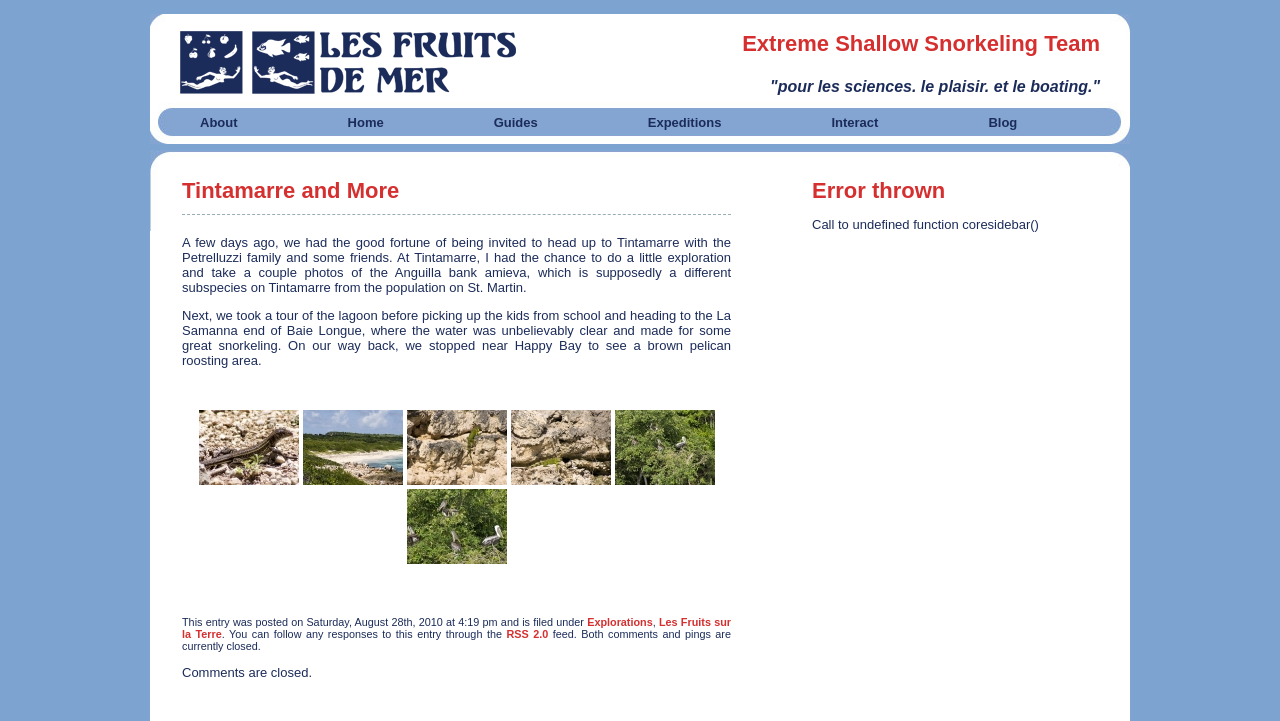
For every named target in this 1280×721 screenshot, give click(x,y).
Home (366, 122)
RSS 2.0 (527, 634)
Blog (1002, 122)
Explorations (620, 622)
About (219, 122)
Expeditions (685, 122)
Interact (854, 122)
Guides (516, 122)
